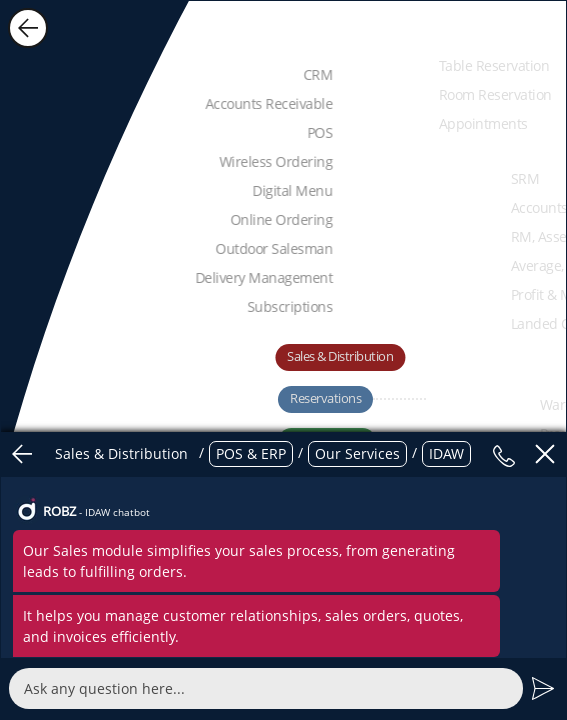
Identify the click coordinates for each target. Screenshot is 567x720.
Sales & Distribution (121, 453)
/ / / (260, 454)
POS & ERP (251, 453)
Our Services (357, 453)
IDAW (446, 453)
